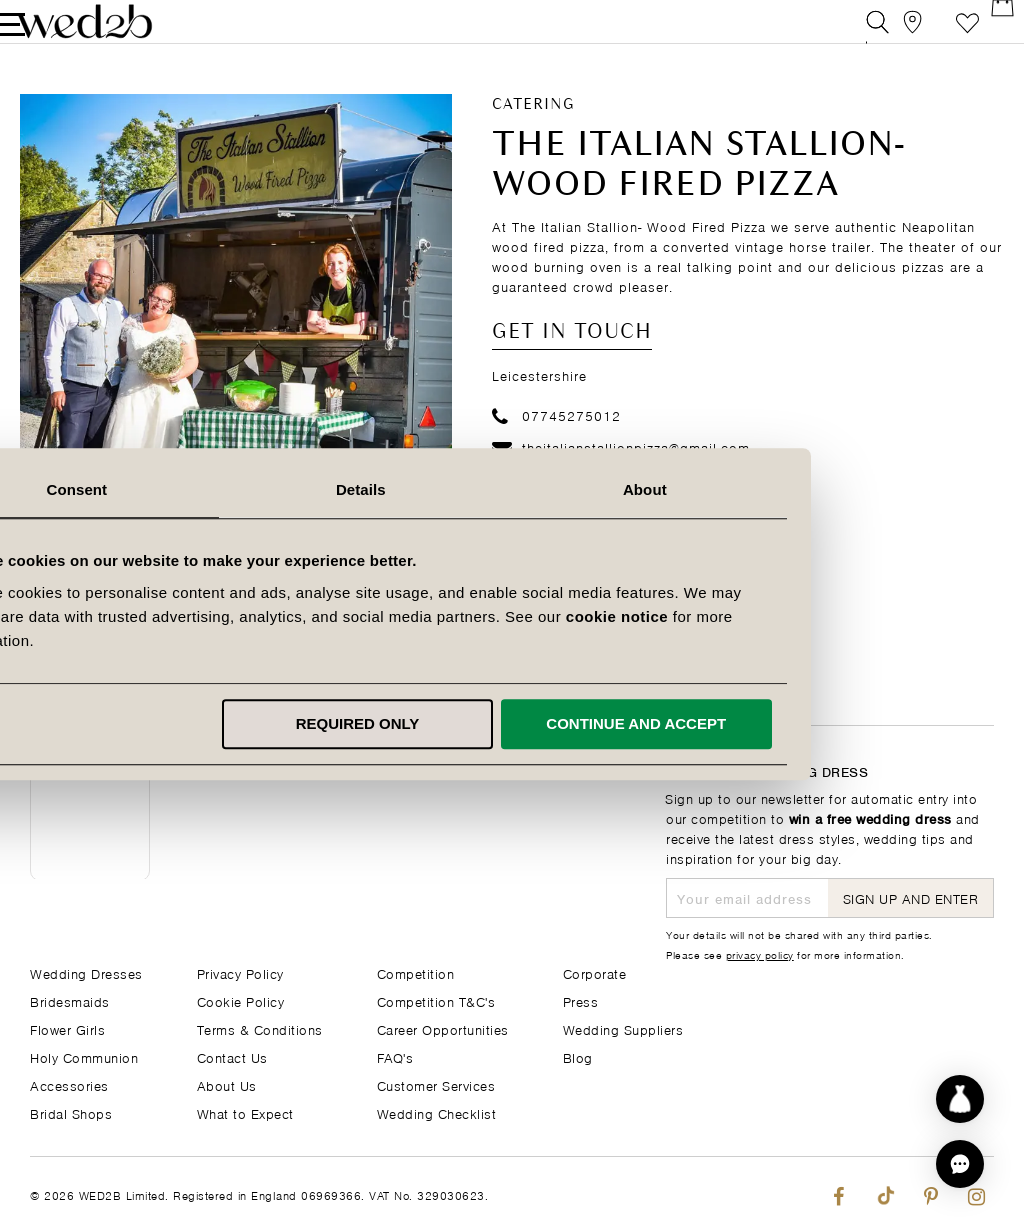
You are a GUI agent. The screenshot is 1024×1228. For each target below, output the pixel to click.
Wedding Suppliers (623, 1028)
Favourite (937, 34)
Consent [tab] (228, 489)
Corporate (595, 972)
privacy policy (760, 954)
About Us (227, 1084)
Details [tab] (512, 489)
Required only (509, 723)
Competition (416, 972)
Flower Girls (67, 1028)
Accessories (69, 1084)
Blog (578, 1056)
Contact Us (232, 1056)
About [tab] (796, 489)
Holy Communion (84, 1056)
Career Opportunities (443, 1028)
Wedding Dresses (86, 972)
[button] (960, 1164)
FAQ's (395, 1056)
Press (581, 1000)
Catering (533, 131)
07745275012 (556, 440)
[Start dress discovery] (960, 1099)
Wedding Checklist (437, 1112)
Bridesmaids (70, 1000)
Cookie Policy (241, 1000)
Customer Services (436, 1084)
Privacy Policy (240, 972)
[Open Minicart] (982, 34)
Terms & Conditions (260, 1028)
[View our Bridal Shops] (892, 34)
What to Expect (245, 1112)
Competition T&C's (436, 1000)
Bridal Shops (71, 1112)
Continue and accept (788, 723)
